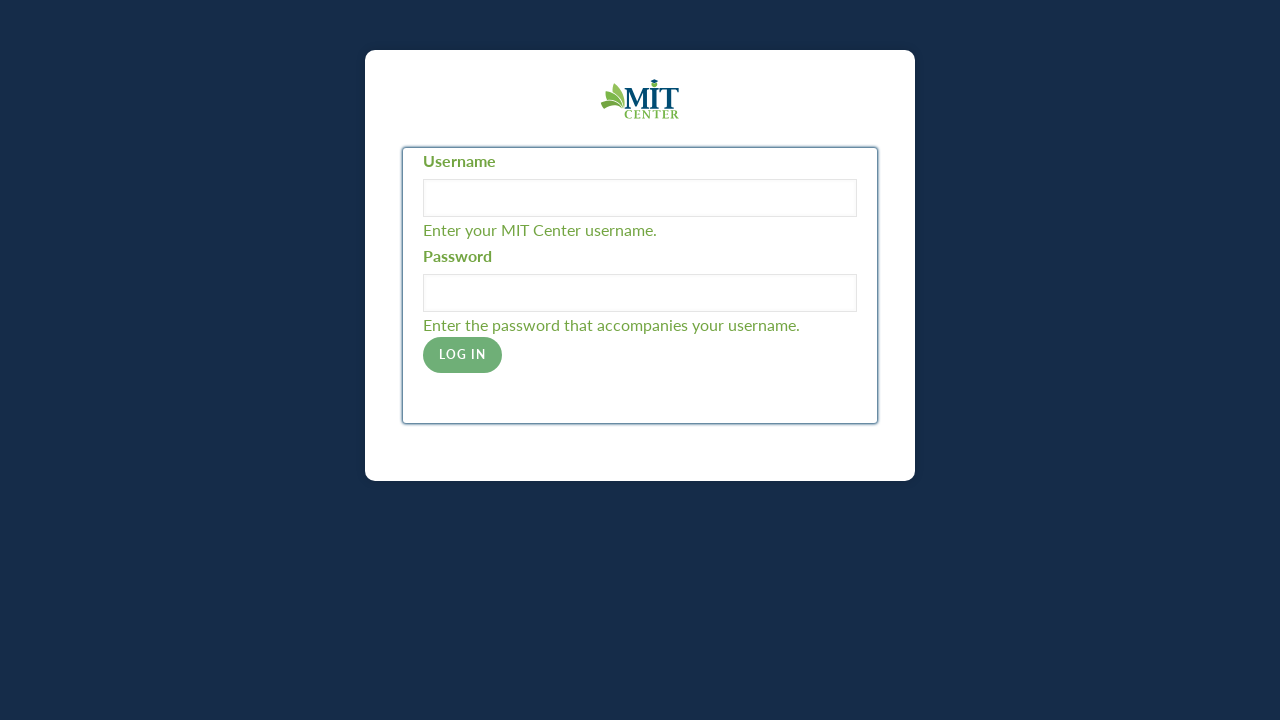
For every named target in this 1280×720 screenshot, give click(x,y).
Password (457, 255)
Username (459, 160)
